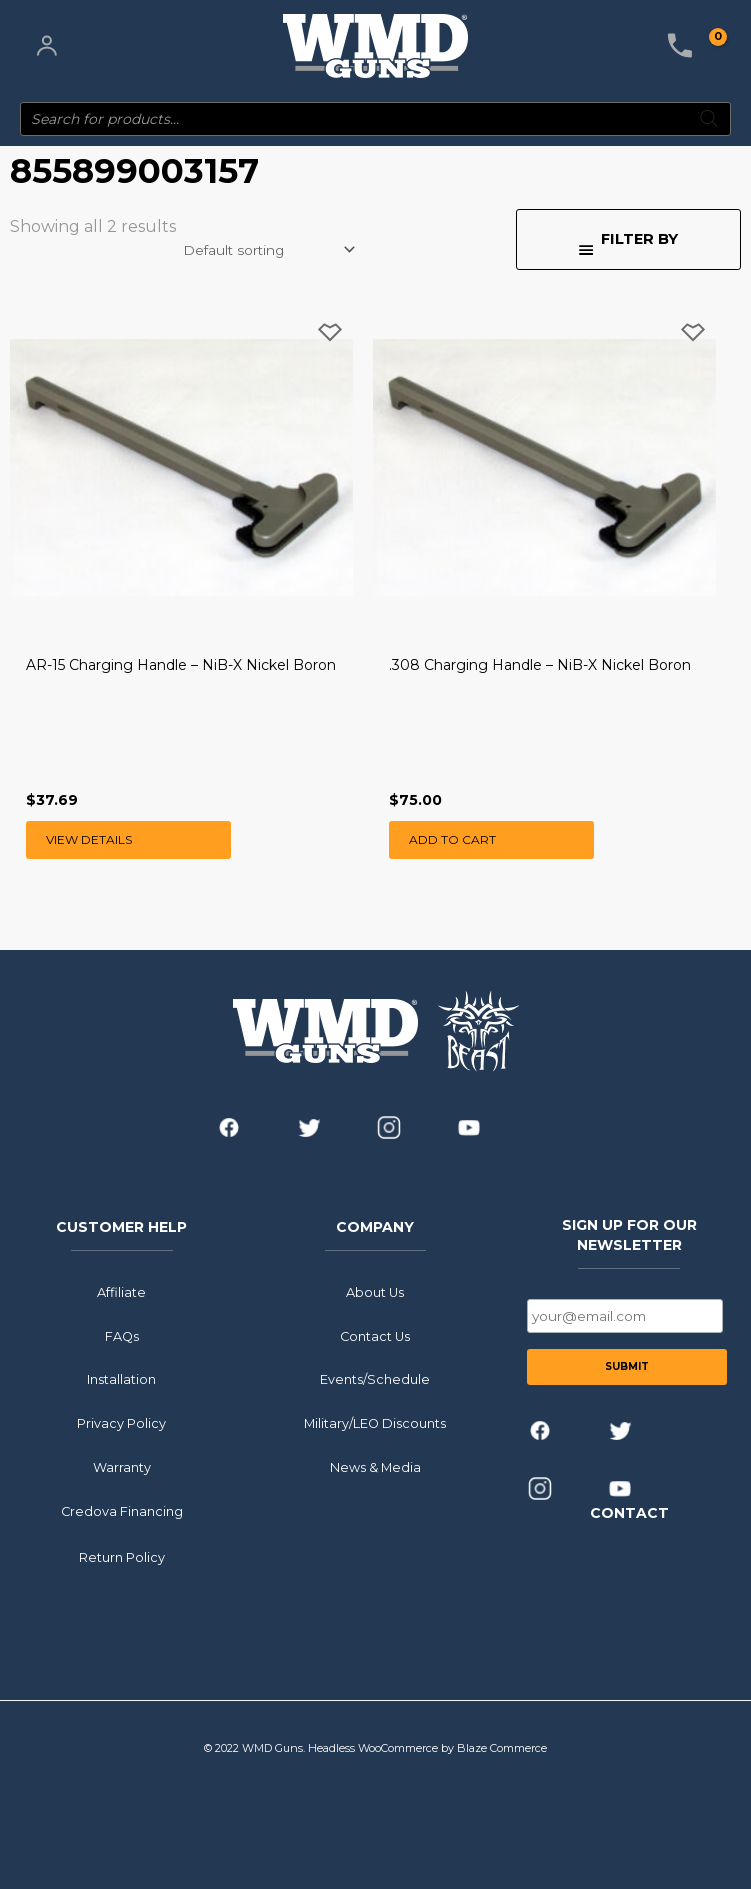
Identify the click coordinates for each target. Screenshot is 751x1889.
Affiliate (121, 1292)
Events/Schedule (375, 1379)
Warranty (122, 1467)
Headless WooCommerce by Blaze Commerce (427, 1748)
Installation (121, 1379)
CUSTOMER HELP (121, 1226)
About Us (375, 1292)
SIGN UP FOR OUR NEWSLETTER (629, 1234)
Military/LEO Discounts (375, 1423)
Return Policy (122, 1556)
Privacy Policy (121, 1423)
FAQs (122, 1335)
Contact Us (375, 1335)
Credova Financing (122, 1510)
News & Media (375, 1467)
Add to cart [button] (452, 839)
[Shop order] (267, 250)
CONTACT (629, 1513)
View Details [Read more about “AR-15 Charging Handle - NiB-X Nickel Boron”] (89, 839)
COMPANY (375, 1226)
